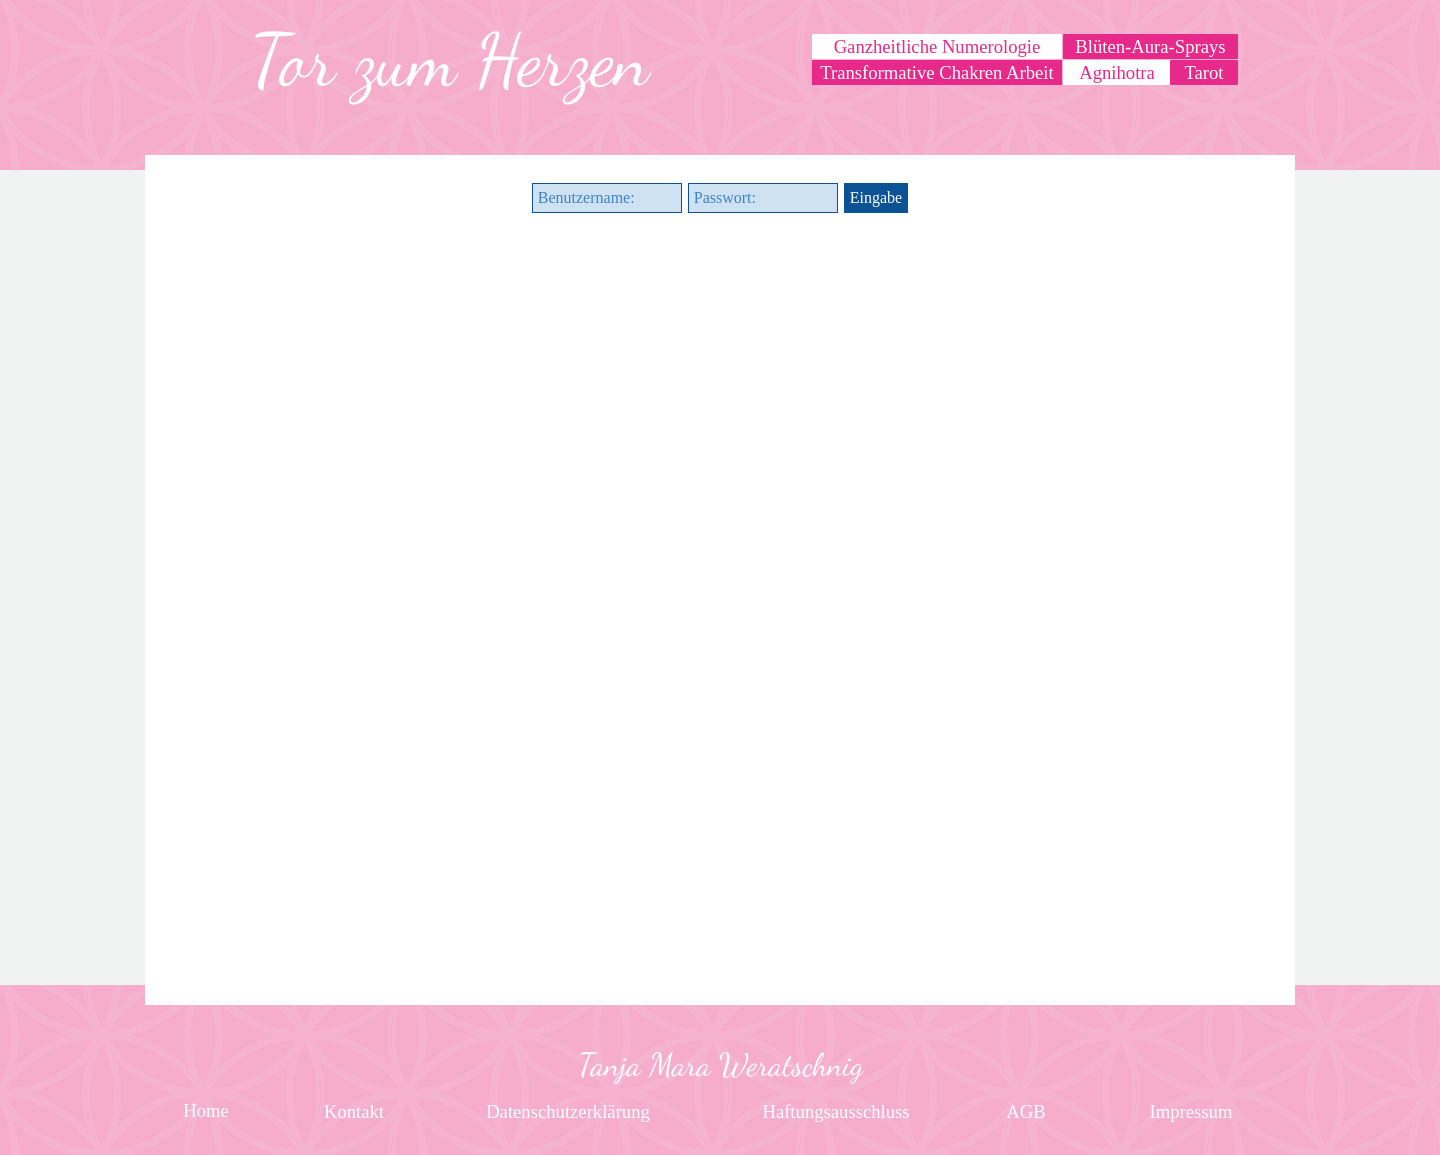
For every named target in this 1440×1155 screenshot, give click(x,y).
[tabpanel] (449, 61)
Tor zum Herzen (449, 61)
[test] (1204, 72)
